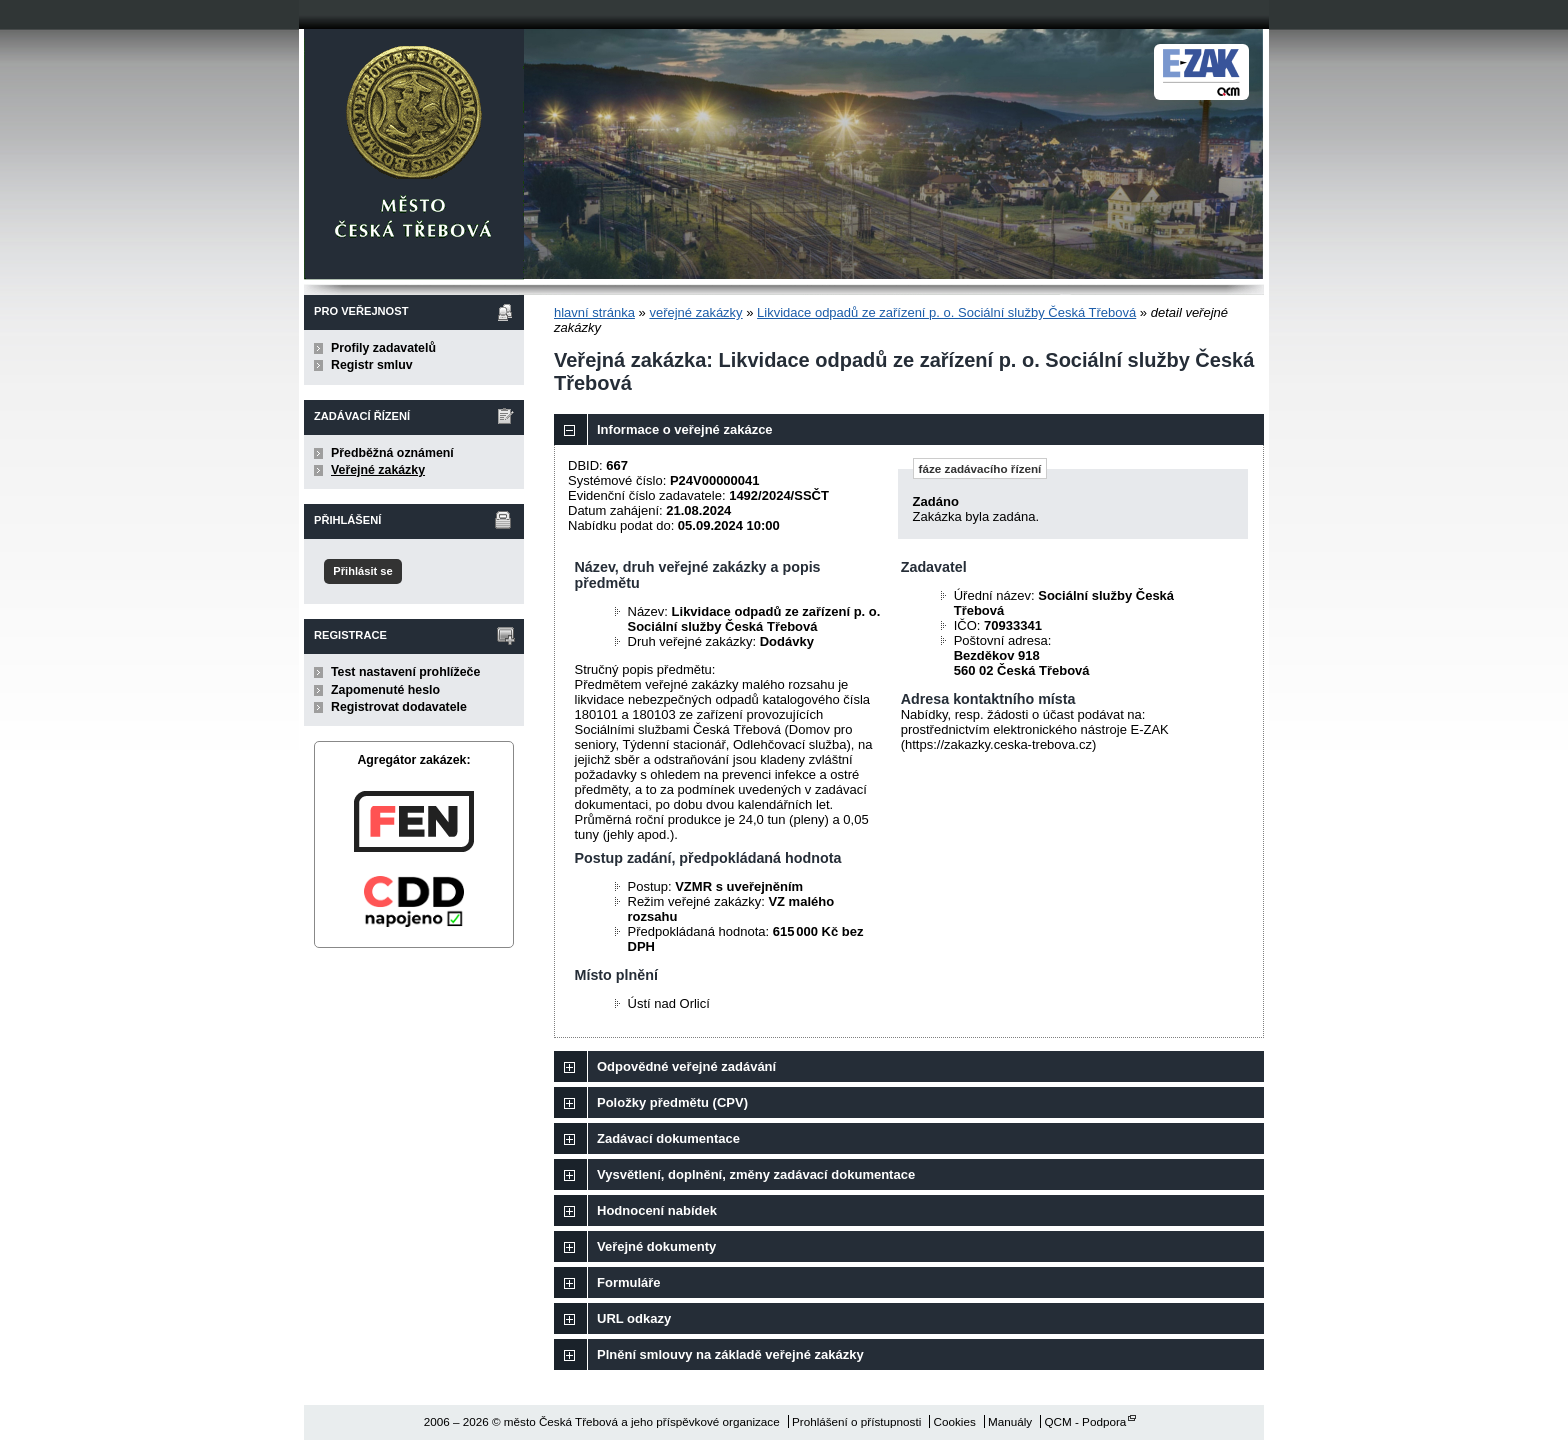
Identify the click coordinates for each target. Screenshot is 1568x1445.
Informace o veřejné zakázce (685, 429)
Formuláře (629, 1282)
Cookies (955, 1421)
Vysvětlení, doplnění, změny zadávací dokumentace (756, 1174)
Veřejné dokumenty (656, 1246)
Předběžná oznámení (392, 453)
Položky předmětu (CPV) (672, 1102)
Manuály (1010, 1421)
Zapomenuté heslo (385, 690)
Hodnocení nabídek (657, 1210)
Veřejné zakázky (378, 470)
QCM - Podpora (1085, 1421)
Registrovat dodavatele (399, 707)
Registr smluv (372, 365)
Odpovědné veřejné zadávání (686, 1066)
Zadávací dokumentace (668, 1138)
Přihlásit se (362, 571)
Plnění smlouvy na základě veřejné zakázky (730, 1354)
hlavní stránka (594, 312)
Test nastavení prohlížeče (405, 672)
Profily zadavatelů (383, 348)
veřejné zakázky (695, 312)
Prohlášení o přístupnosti (856, 1421)
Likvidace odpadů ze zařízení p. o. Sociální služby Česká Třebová (946, 312)
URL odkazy (634, 1318)
